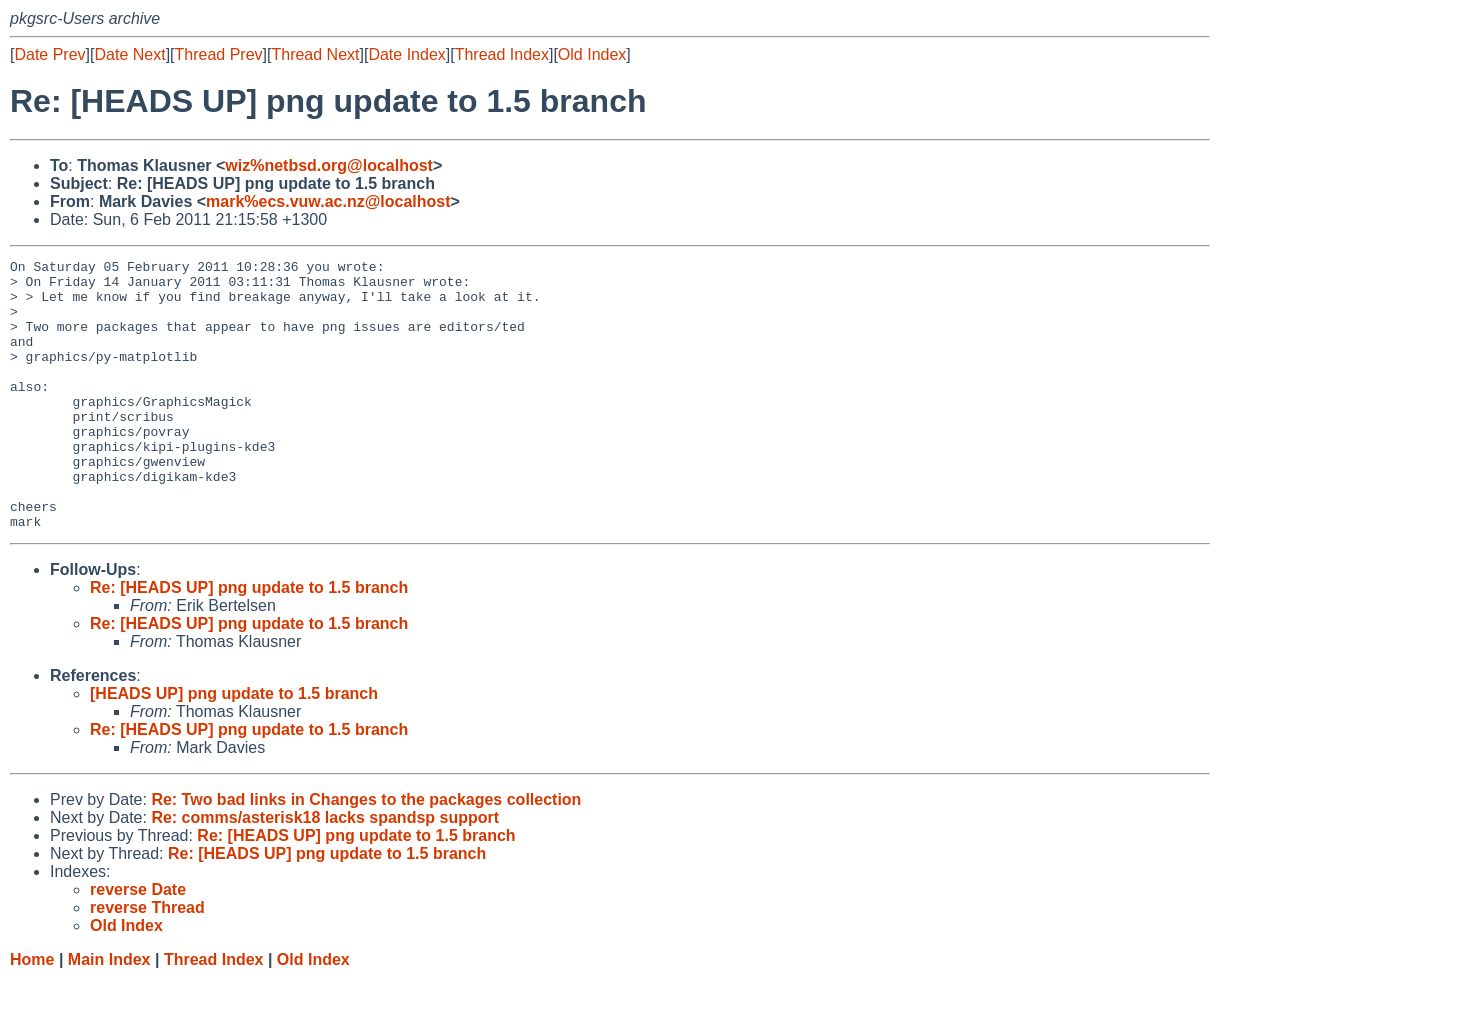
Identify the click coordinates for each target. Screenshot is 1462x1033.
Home (32, 1013)
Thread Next (315, 54)
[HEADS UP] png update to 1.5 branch (234, 747)
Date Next (129, 54)
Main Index (109, 1013)
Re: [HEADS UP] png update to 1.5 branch (249, 641)
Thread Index (502, 54)
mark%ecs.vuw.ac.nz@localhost (328, 201)
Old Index (592, 54)
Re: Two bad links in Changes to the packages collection (366, 853)
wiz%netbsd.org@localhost (329, 165)
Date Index (406, 54)
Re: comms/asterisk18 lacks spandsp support (325, 871)
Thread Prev (219, 54)
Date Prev (49, 54)
